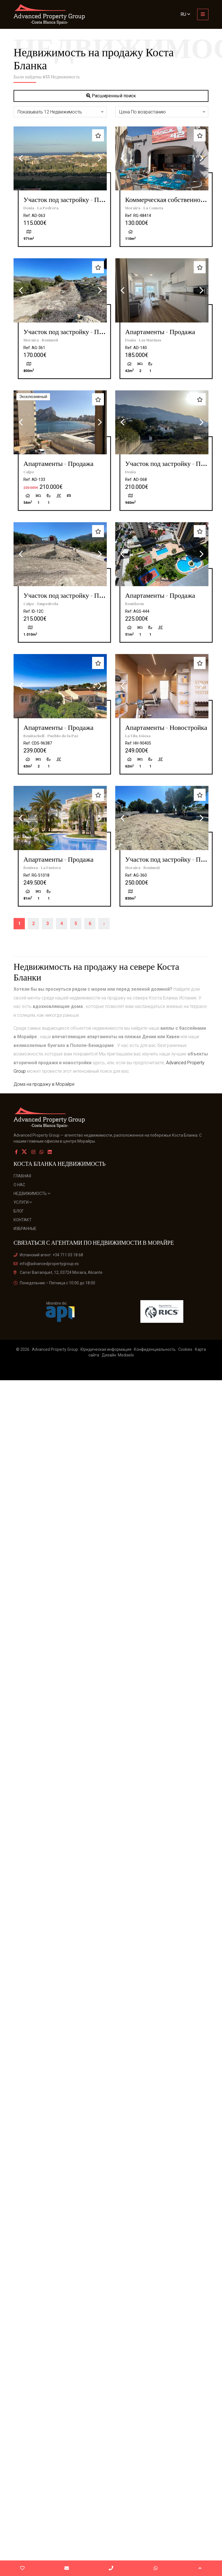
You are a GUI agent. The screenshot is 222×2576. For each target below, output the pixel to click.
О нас (19, 1184)
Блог (19, 1211)
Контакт (23, 1220)
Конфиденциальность (155, 1349)
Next (100, 158)
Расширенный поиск (111, 95)
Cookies (185, 1349)
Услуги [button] (23, 1202)
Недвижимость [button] (32, 1193)
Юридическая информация (105, 1349)
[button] (60, 111)
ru (185, 14)
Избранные (25, 1228)
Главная (22, 1176)
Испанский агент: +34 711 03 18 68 (48, 1255)
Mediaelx (126, 1355)
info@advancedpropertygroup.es (46, 1263)
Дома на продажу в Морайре (44, 1084)
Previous (21, 158)
